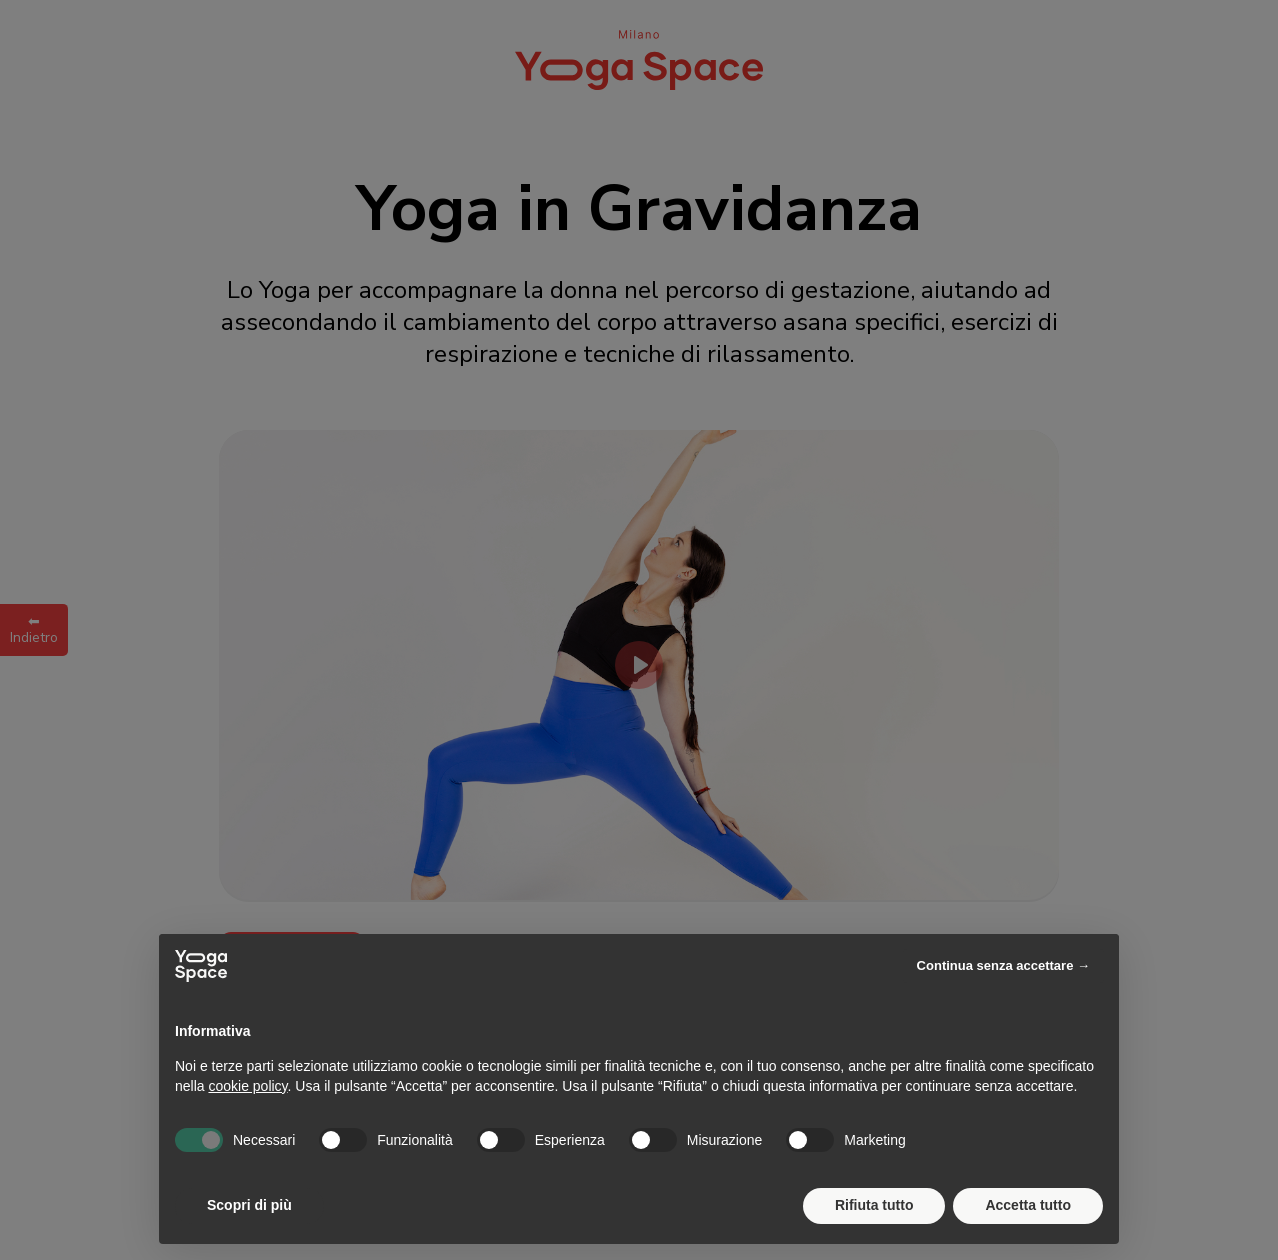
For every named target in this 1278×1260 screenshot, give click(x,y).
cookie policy (247, 1086)
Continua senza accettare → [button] (1003, 965)
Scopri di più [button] (249, 1205)
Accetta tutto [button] (1028, 1205)
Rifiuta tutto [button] (874, 1205)
